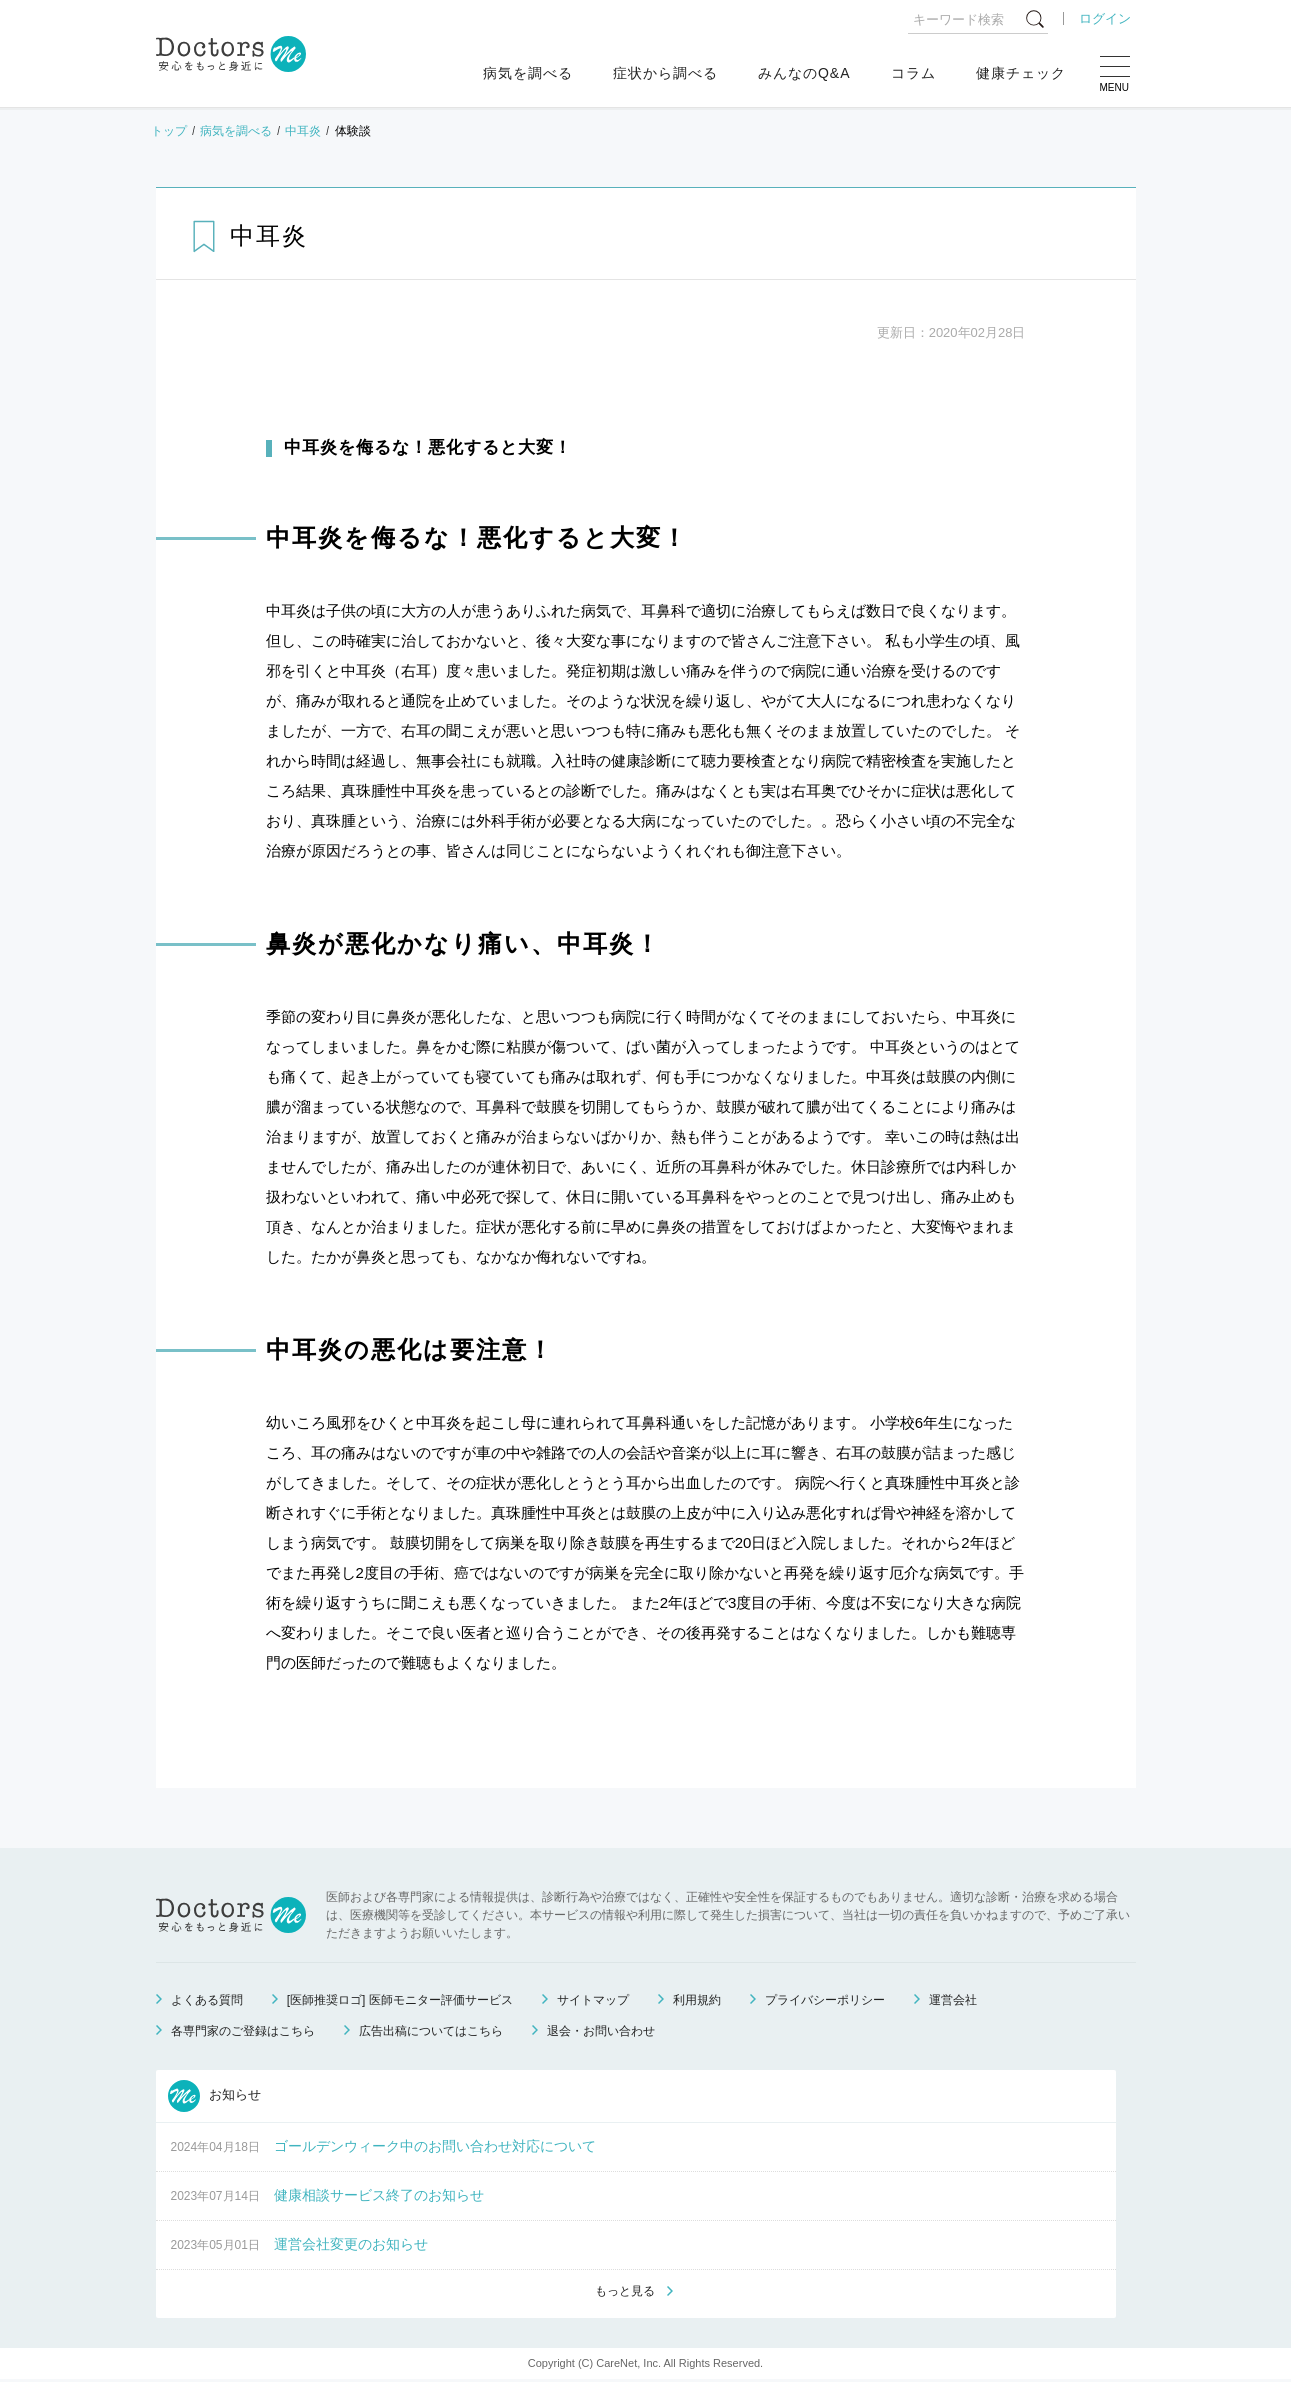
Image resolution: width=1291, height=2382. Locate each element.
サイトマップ (593, 2000)
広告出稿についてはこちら (431, 2031)
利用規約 (697, 2000)
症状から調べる (665, 73)
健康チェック (1021, 73)
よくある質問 (207, 2000)
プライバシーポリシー (825, 2000)
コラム (913, 73)
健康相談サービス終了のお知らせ (379, 2195)
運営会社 (953, 2000)
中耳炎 (303, 131)
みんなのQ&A (804, 73)
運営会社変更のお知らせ (351, 2244)
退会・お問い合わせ (601, 2031)
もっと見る (625, 2293)
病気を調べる (528, 73)
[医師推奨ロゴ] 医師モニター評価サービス (400, 2000)
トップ (169, 131)
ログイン (1105, 18)
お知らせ (215, 2096)
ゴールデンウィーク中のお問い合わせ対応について (435, 2146)
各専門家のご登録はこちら (243, 2031)
